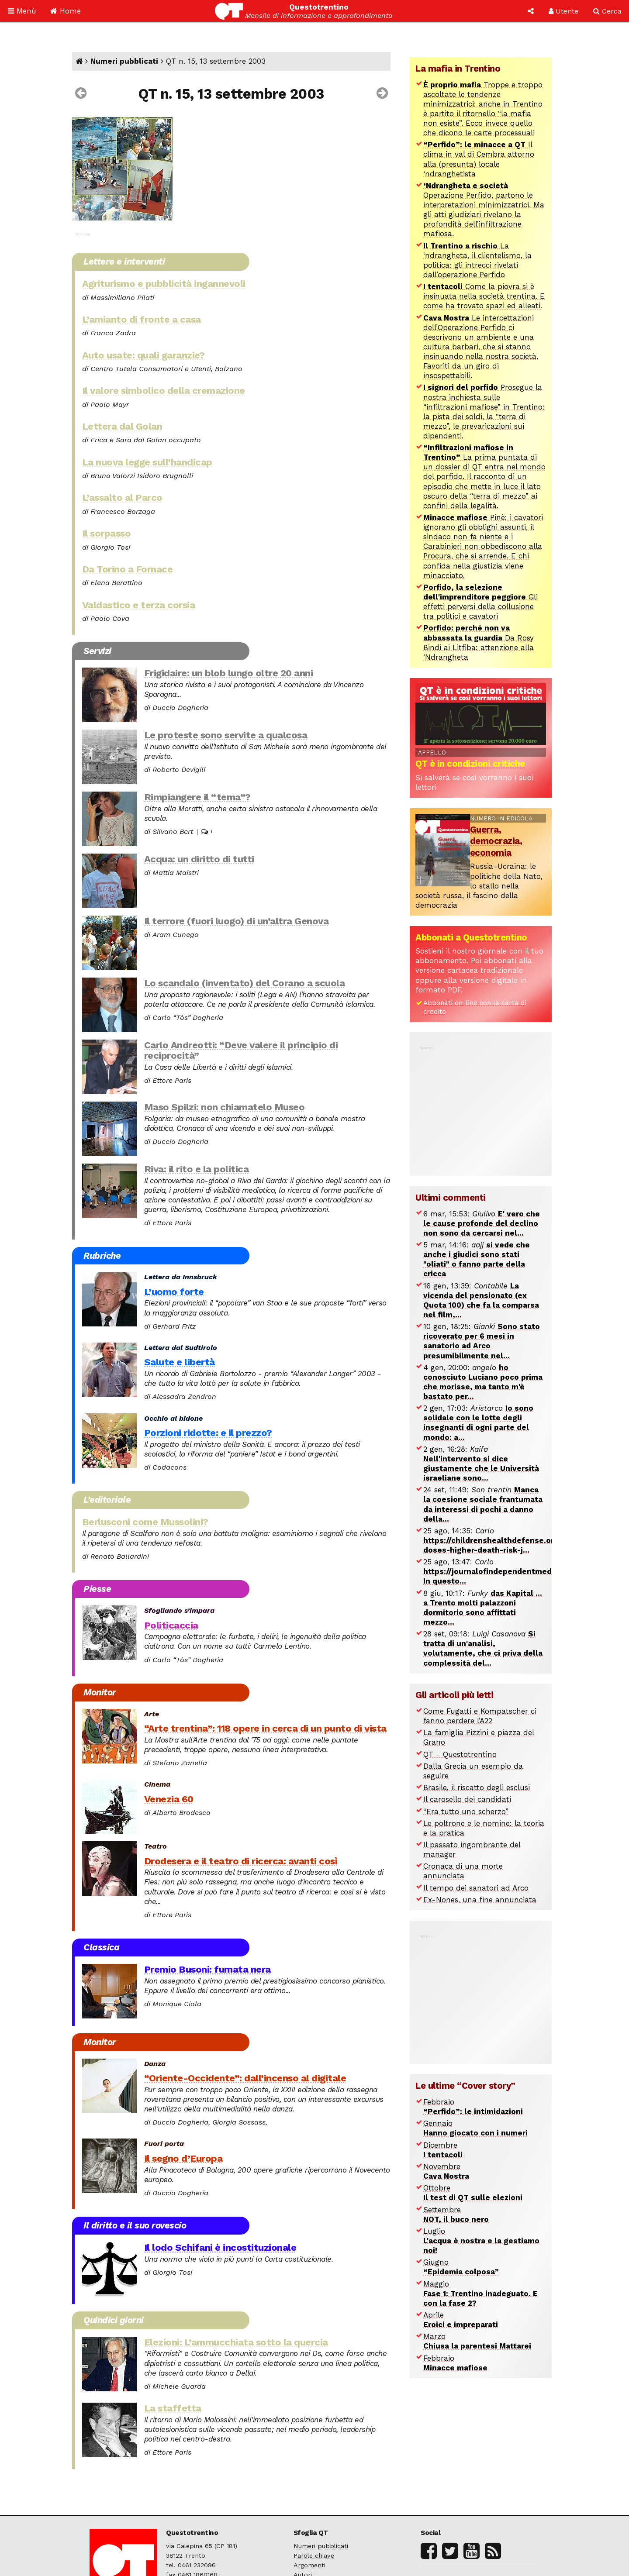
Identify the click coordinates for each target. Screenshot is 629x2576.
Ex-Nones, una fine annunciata (479, 1899)
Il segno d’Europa (183, 2158)
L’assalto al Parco (122, 497)
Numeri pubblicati (124, 61)
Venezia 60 (169, 1799)
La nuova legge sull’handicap (147, 462)
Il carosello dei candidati (467, 1799)
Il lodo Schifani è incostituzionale (220, 2247)
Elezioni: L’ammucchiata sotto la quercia (236, 2342)
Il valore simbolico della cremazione (163, 390)
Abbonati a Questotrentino (471, 937)
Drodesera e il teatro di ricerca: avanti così (241, 1861)
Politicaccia (171, 1625)
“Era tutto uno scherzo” (465, 1811)
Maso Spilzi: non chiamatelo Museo (224, 1106)
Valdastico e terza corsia (138, 604)
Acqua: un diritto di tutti (199, 858)
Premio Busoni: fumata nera (207, 1969)
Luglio (481, 2241)
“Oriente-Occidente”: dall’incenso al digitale (245, 2078)
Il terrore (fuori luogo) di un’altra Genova (236, 920)
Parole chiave (314, 2555)
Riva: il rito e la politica (196, 1168)
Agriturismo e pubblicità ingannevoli (163, 283)
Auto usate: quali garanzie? (143, 355)
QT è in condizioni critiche (470, 763)
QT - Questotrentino (460, 1754)
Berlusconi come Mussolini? (145, 1521)
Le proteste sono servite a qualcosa (226, 734)
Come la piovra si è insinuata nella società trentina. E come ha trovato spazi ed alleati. (484, 296)
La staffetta (172, 2408)
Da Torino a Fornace (127, 569)
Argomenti (309, 2565)
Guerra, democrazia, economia (496, 841)
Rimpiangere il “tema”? (197, 796)
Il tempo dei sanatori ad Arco (476, 1888)
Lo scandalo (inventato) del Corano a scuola (244, 982)
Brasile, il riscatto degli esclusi (476, 1787)
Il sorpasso (106, 533)
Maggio (480, 2293)
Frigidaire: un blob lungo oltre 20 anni (228, 672)
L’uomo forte (174, 1291)
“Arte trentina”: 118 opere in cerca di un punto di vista (265, 1728)
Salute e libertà (179, 1361)
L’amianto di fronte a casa (141, 319)
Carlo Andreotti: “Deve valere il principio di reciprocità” (241, 1050)
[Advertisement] (480, 1106)
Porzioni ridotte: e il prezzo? (208, 1432)
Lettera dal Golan (122, 426)
